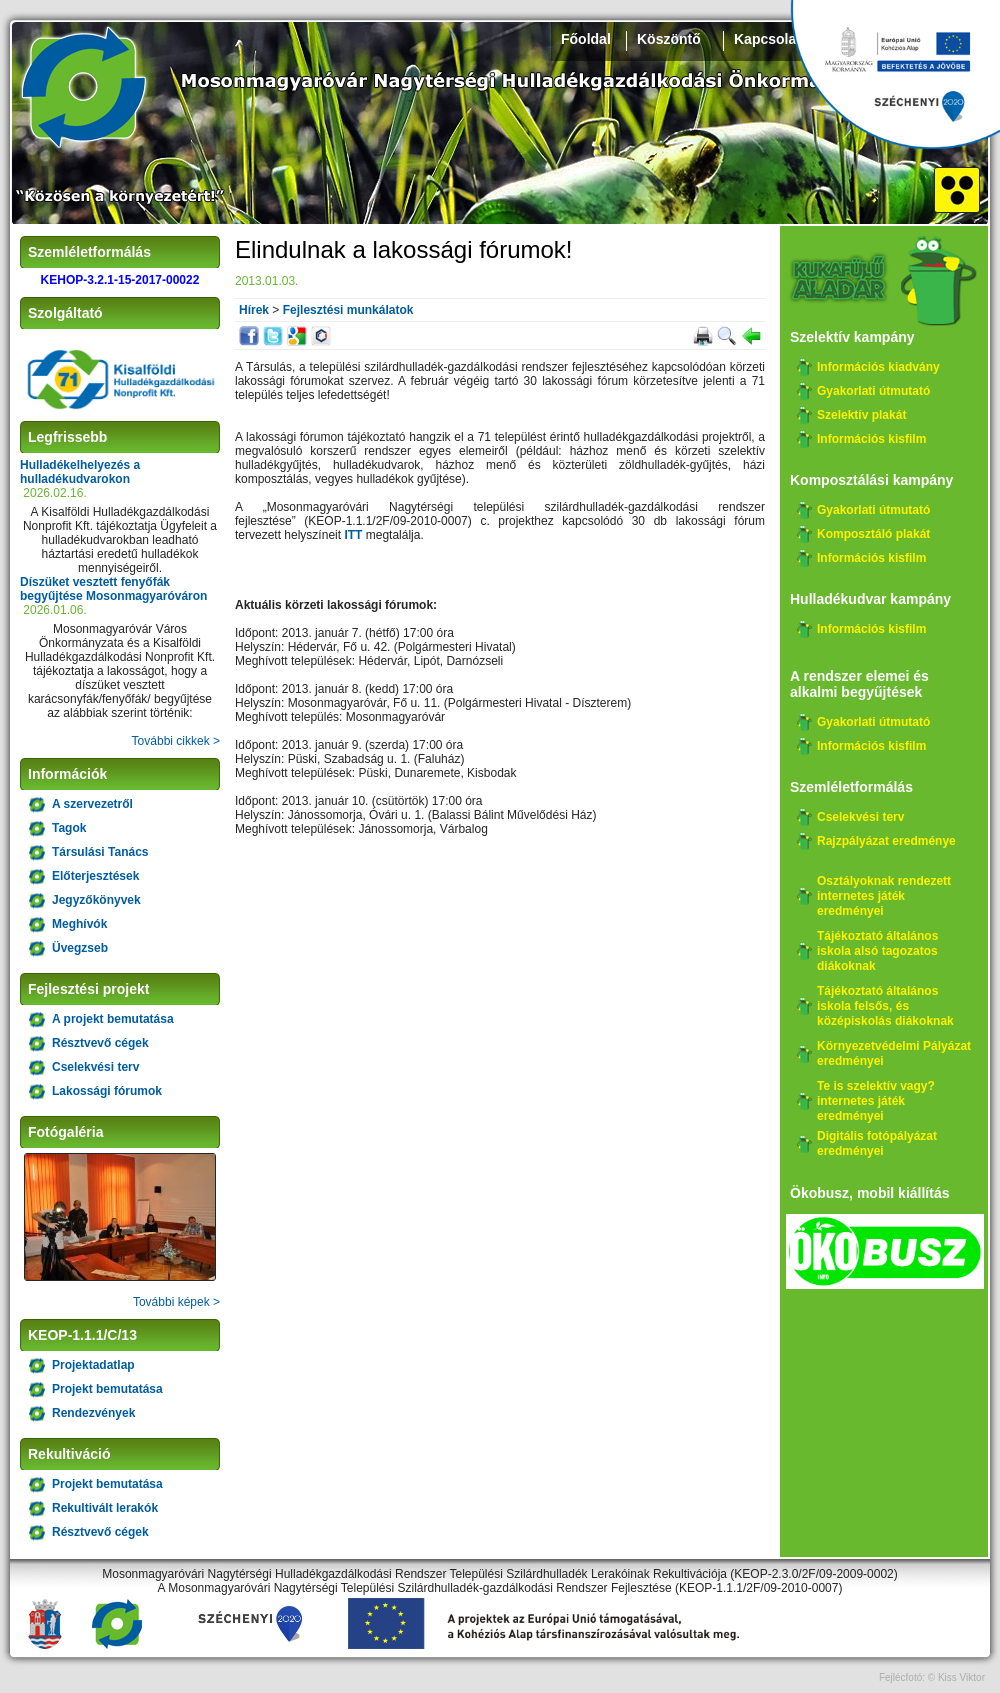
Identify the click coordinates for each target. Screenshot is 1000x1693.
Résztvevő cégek (100, 1043)
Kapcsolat (767, 39)
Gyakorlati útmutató (873, 391)
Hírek (254, 310)
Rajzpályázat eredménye (886, 841)
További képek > (176, 1302)
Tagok (69, 828)
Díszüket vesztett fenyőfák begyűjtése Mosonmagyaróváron (113, 589)
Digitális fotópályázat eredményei (877, 1143)
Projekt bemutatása (107, 1389)
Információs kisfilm (871, 439)
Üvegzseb (80, 948)
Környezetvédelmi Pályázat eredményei (894, 1053)
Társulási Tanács (100, 852)
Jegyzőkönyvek (96, 900)
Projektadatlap (93, 1365)
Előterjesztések (95, 876)
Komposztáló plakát (873, 534)
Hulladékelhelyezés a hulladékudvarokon (80, 472)
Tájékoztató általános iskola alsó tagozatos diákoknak (877, 951)
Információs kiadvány (878, 367)
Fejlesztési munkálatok (348, 310)
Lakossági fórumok (107, 1091)
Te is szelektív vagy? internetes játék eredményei (876, 1101)
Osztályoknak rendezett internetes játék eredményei (884, 896)
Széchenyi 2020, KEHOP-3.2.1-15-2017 (895, 75)
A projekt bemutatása (113, 1019)
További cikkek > (176, 741)
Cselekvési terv (95, 1067)
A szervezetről (92, 804)
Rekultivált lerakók (105, 1508)
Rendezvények (93, 1413)
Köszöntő (669, 39)
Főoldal (586, 39)
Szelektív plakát (861, 415)
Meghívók (79, 924)
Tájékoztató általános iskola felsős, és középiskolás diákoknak (885, 1006)
